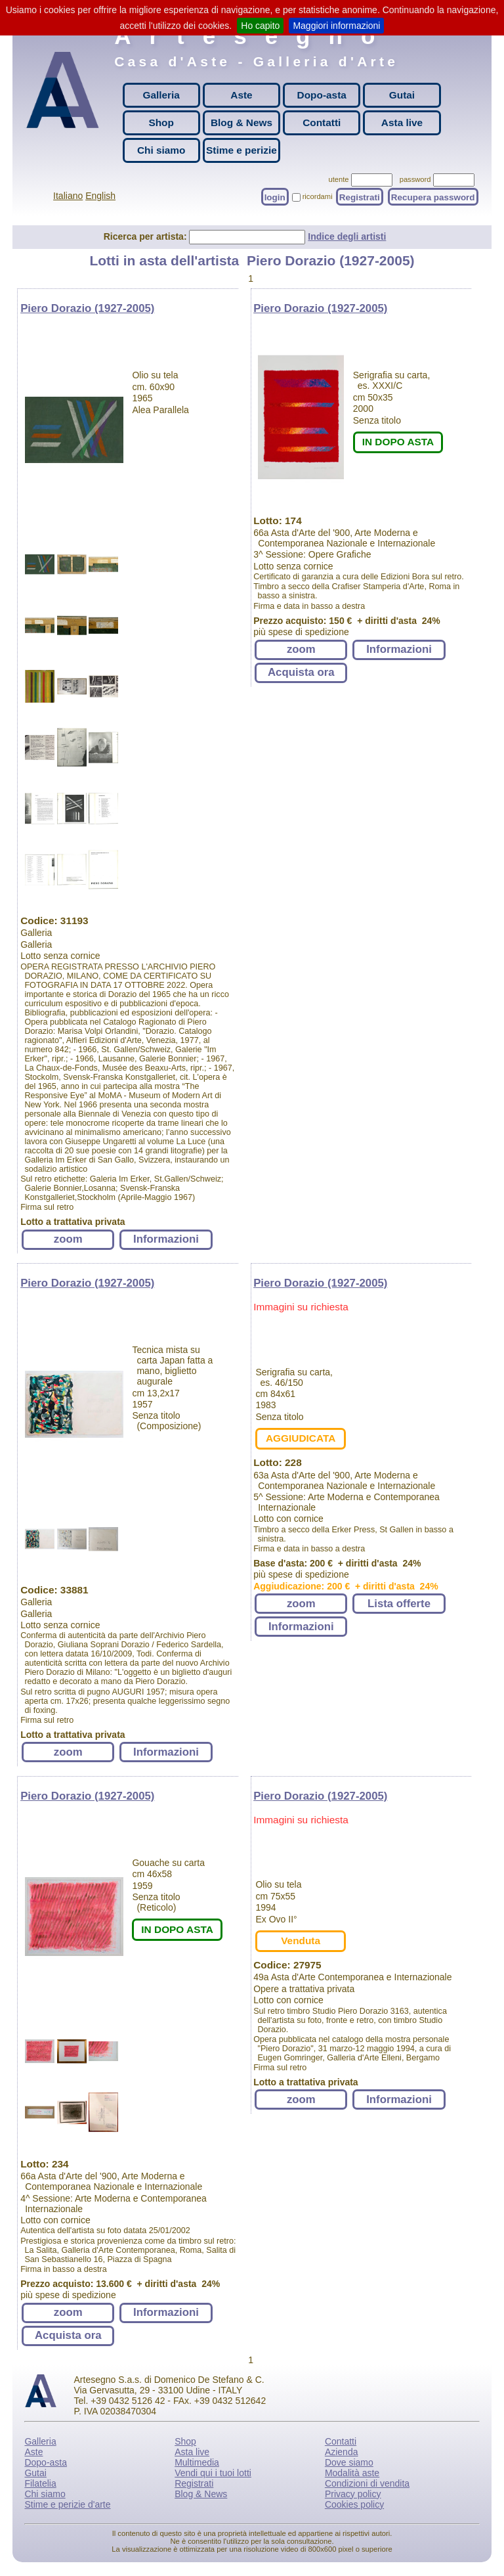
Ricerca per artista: (147, 236)
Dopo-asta (321, 94)
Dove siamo (349, 2462)
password (415, 179)
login (274, 197)
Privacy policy (353, 2494)
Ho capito (260, 25)
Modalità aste (352, 2473)
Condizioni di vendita (367, 2483)
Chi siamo (161, 150)
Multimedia (197, 2462)
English (100, 195)
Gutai (402, 94)
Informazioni (166, 1239)
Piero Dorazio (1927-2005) (87, 308)
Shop (160, 122)
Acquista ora (301, 672)
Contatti (322, 122)
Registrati (359, 197)
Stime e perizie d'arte (67, 2504)
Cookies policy (354, 2504)
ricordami (318, 196)
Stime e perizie (241, 150)
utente (338, 179)
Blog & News (241, 122)
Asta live (402, 122)
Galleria (160, 94)
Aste (241, 94)
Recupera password (433, 197)
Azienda (341, 2452)
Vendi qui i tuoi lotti (213, 2473)
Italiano (68, 195)
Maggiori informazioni (336, 25)
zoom (68, 1239)
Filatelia (40, 2483)
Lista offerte (399, 1603)
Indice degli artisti (347, 236)
